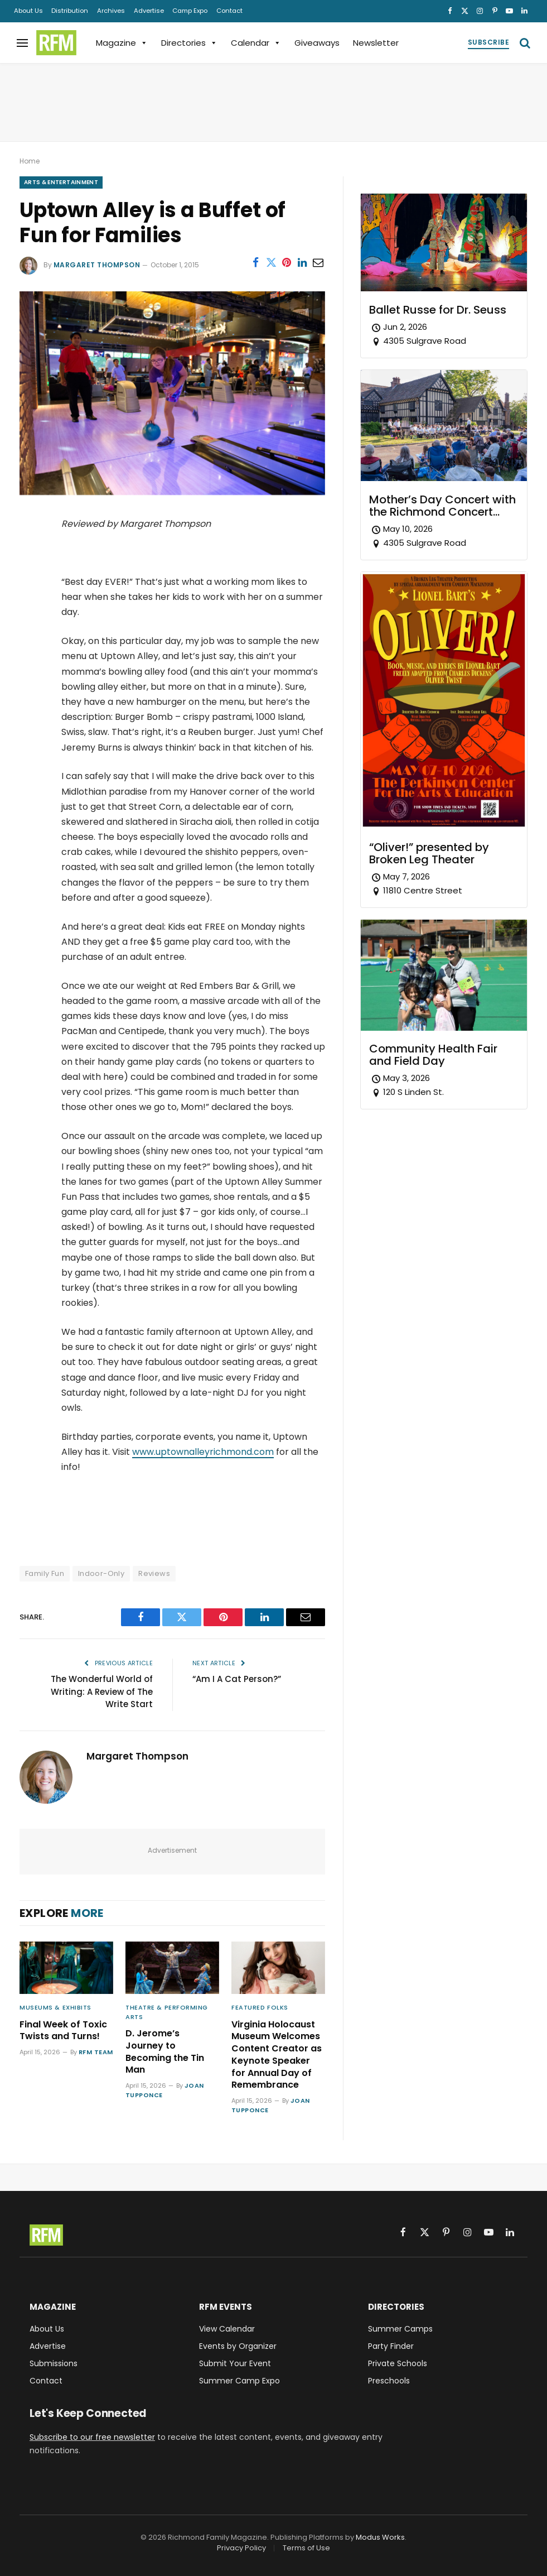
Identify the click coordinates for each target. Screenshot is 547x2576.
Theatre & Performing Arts (166, 2012)
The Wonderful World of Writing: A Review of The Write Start (102, 1691)
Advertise (149, 10)
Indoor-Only (101, 1573)
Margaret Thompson (97, 265)
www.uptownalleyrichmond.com (203, 1451)
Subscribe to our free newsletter (92, 2437)
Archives (111, 10)
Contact (229, 10)
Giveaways (317, 43)
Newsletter (376, 43)
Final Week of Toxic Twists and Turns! (63, 2030)
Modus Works (380, 2537)
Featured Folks (259, 2007)
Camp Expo (189, 10)
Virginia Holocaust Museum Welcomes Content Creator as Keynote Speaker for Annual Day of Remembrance (276, 2055)
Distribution (69, 10)
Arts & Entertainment (61, 182)
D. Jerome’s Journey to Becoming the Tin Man (164, 2051)
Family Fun (44, 1573)
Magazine (122, 42)
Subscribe (488, 42)
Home (30, 161)
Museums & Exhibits (55, 2007)
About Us (28, 10)
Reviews (154, 1573)
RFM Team (96, 2052)
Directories (189, 42)
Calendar (256, 42)
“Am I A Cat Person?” (236, 1679)
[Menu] (22, 42)
